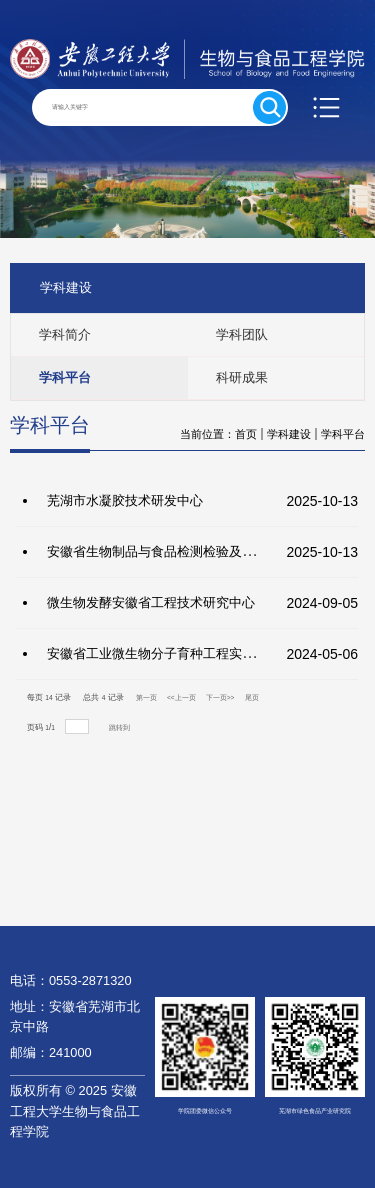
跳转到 (120, 727)
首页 (246, 434)
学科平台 (343, 434)
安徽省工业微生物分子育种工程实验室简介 (170, 653)
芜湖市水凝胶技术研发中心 (125, 500)
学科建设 (289, 434)
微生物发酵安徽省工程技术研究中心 (151, 602)
